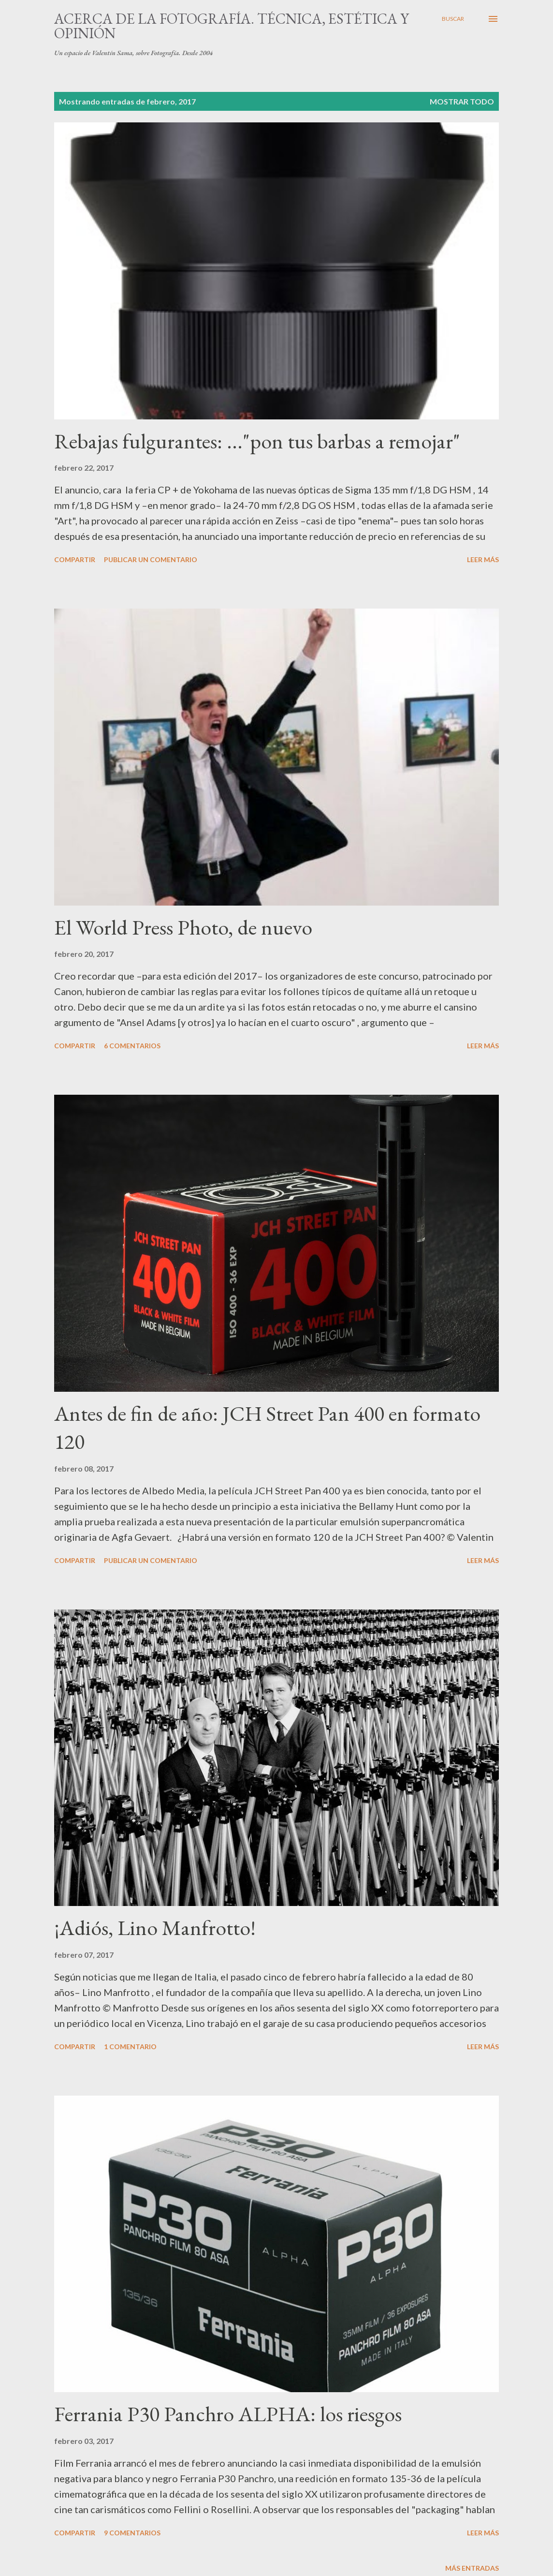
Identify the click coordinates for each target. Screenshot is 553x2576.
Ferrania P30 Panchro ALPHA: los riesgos (228, 2413)
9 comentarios (132, 2533)
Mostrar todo (462, 101)
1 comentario (130, 2046)
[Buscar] (453, 19)
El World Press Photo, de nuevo (183, 927)
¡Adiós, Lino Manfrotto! (155, 1927)
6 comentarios (132, 1046)
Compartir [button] (74, 559)
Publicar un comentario (150, 559)
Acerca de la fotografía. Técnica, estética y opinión (231, 26)
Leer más (483, 559)
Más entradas (472, 2568)
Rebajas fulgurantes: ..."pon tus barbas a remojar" (257, 441)
